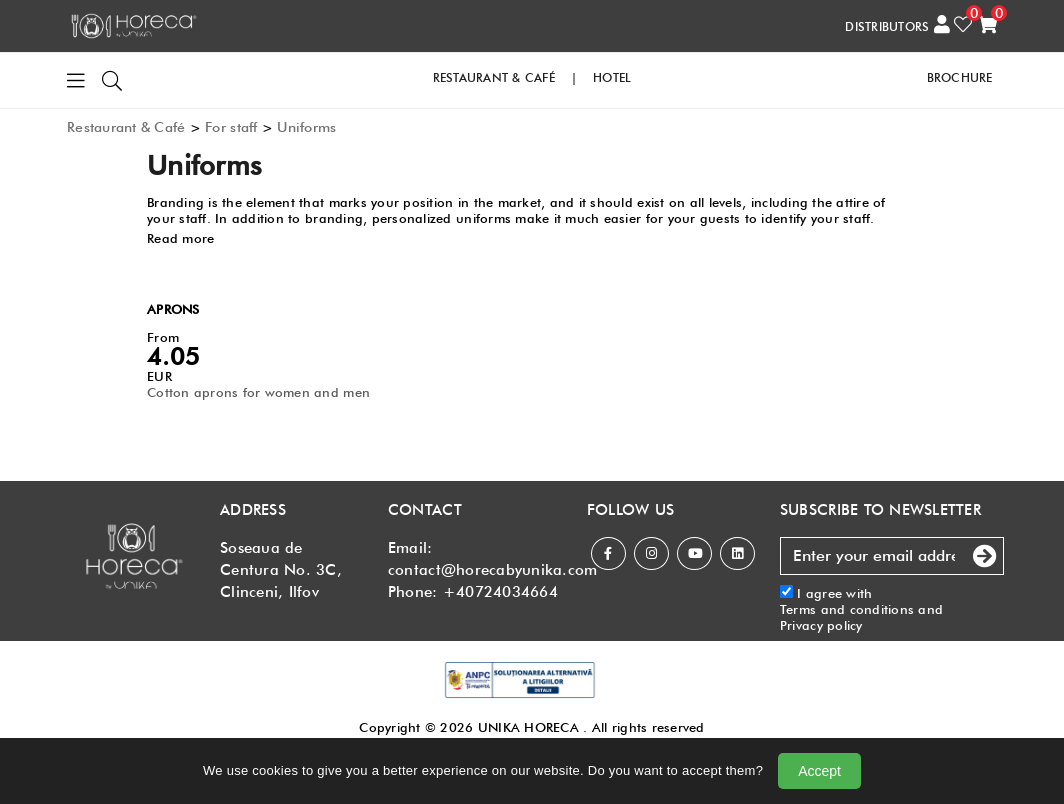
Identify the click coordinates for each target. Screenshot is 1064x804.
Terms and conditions (847, 609)
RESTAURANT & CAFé (494, 77)
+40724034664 (500, 592)
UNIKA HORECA (528, 727)
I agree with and (861, 609)
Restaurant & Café (126, 127)
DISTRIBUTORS (887, 26)
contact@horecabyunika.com (493, 570)
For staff (231, 127)
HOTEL (612, 77)
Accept (819, 771)
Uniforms (306, 127)
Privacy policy (821, 625)
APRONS (173, 309)
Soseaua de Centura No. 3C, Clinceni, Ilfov (281, 570)
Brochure (960, 77)
